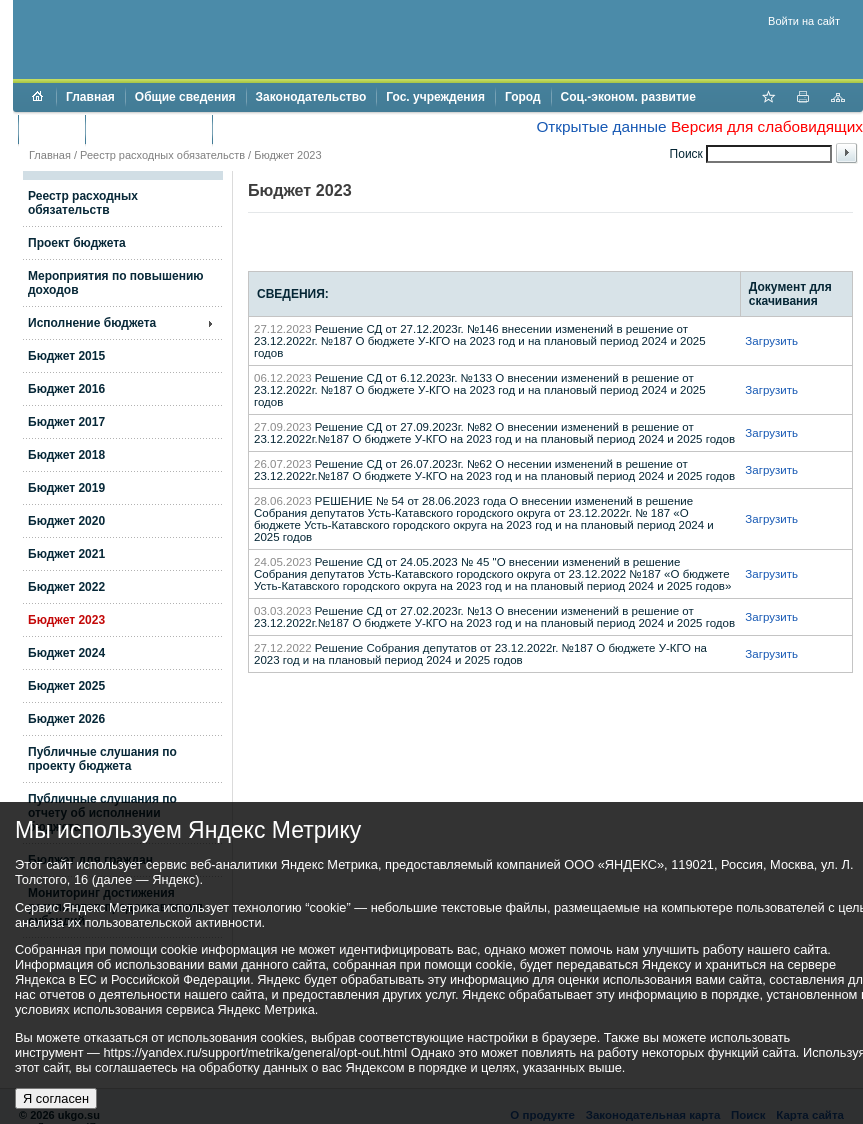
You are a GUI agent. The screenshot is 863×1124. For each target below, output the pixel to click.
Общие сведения (185, 97)
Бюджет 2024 (66, 653)
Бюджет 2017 (66, 422)
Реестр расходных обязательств (162, 155)
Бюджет (51, 129)
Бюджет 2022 (66, 587)
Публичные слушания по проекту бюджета (102, 759)
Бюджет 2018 (66, 455)
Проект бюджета (77, 243)
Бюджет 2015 (66, 356)
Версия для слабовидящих (767, 126)
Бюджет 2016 (66, 389)
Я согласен (56, 1098)
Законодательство (311, 97)
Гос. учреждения (435, 97)
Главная (90, 97)
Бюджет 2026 (66, 719)
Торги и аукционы (148, 129)
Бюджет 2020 (66, 521)
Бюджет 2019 (66, 488)
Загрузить (771, 341)
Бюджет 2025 (66, 686)
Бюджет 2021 (66, 554)
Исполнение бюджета (92, 323)
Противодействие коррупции (308, 129)
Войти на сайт (804, 21)
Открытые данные (601, 126)
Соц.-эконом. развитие (628, 97)
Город (523, 97)
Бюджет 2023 (66, 620)
